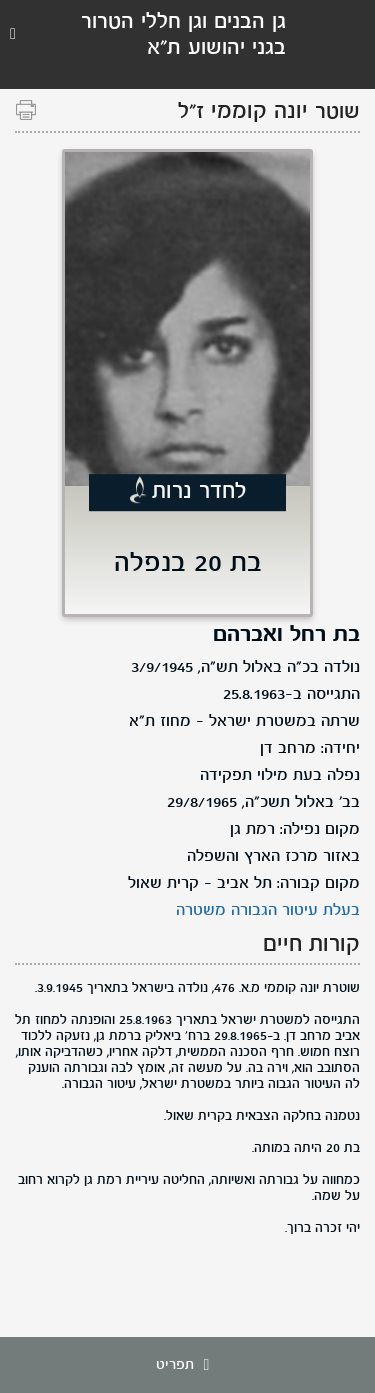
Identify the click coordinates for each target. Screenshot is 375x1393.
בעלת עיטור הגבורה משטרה (268, 911)
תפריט (188, 1365)
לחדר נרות (199, 493)
